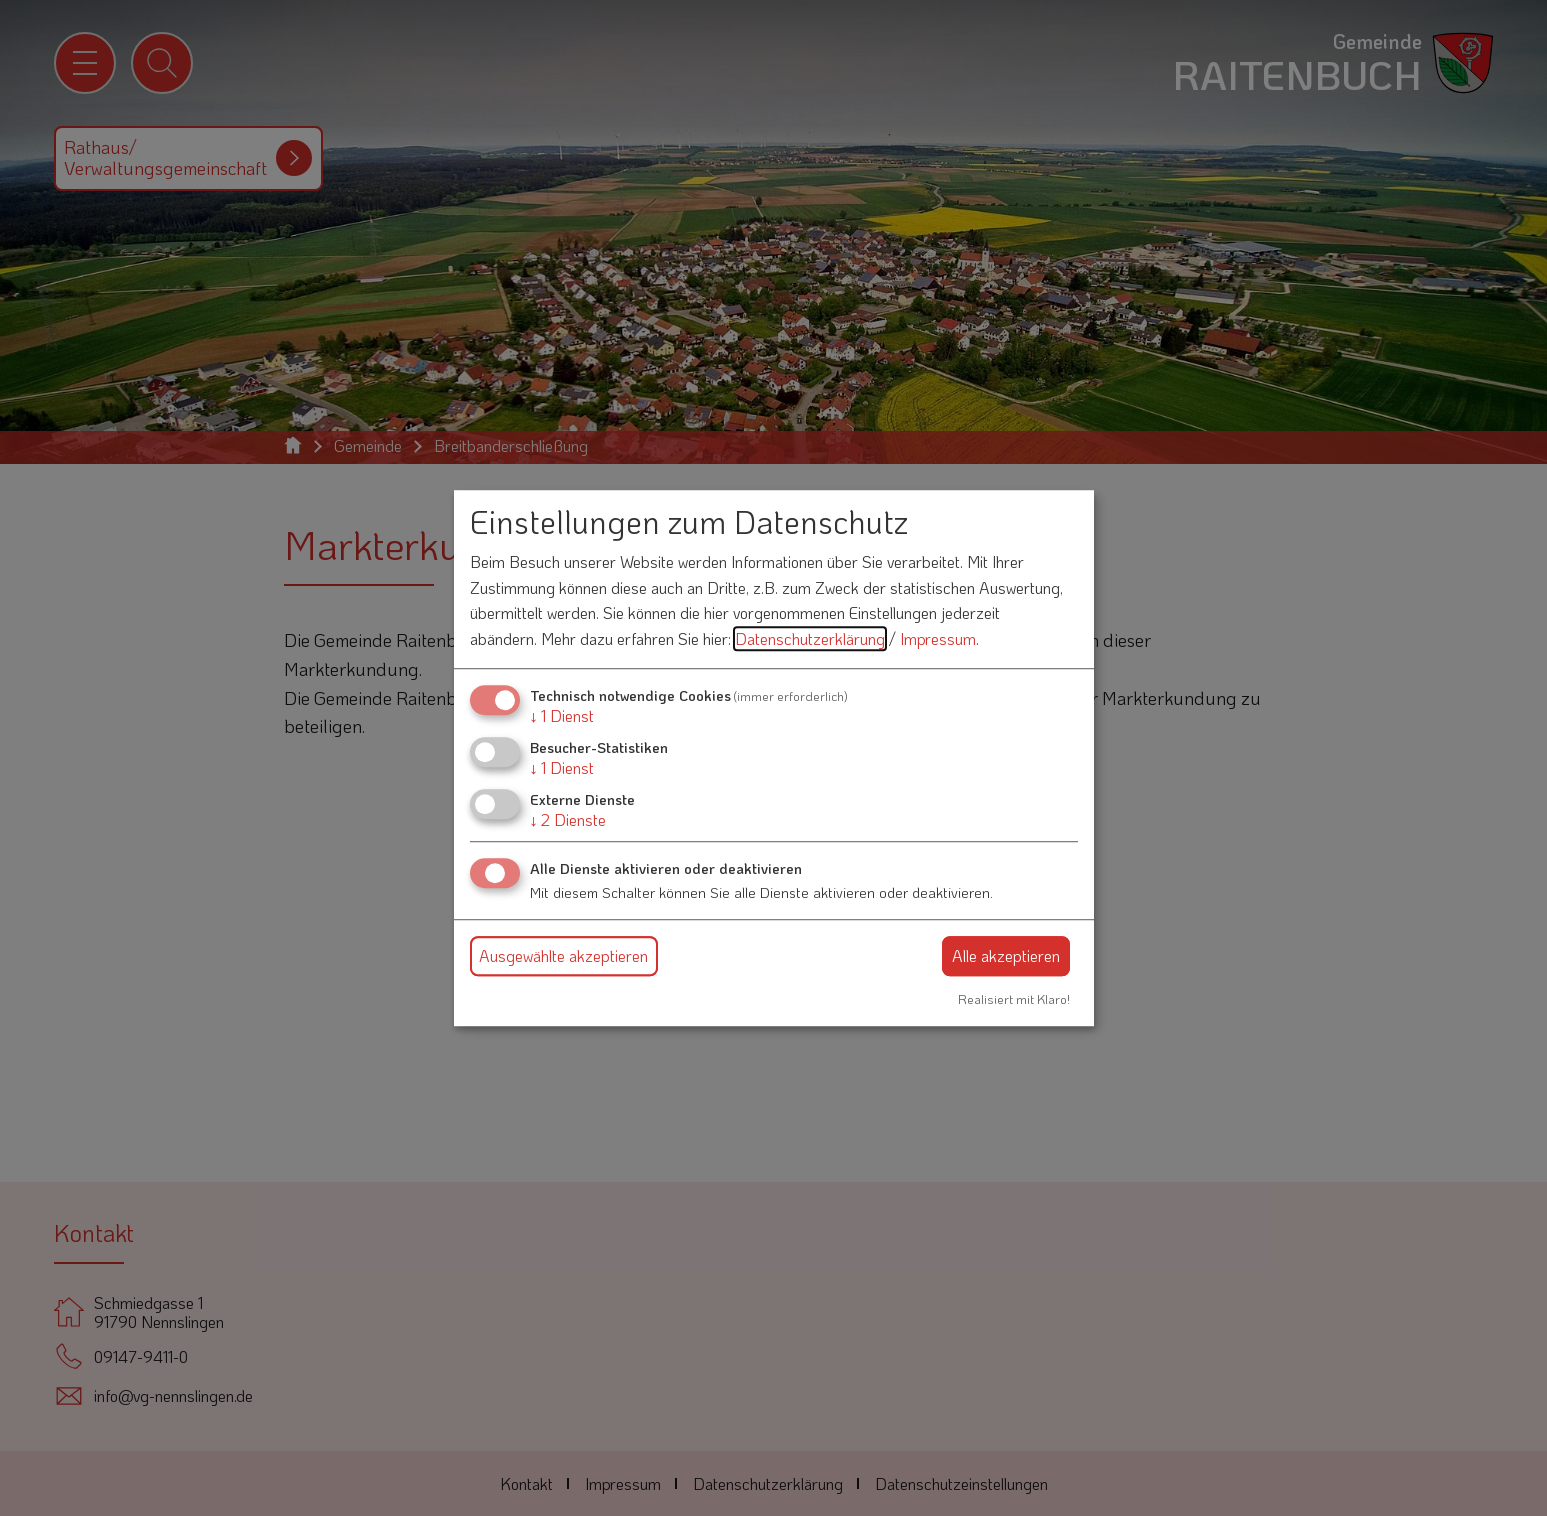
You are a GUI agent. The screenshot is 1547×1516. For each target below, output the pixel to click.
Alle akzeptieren (1006, 955)
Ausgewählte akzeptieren (563, 955)
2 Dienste (568, 819)
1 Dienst (562, 715)
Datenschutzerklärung (810, 638)
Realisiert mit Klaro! (1014, 999)
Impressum (938, 638)
